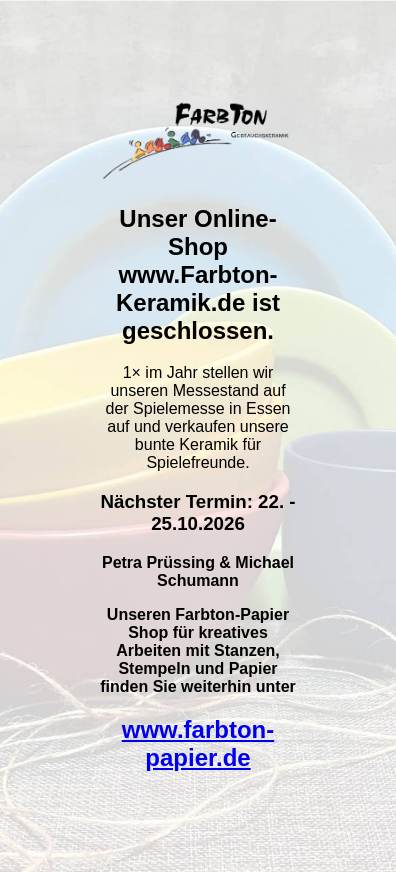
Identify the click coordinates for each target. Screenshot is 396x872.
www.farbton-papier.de (198, 743)
